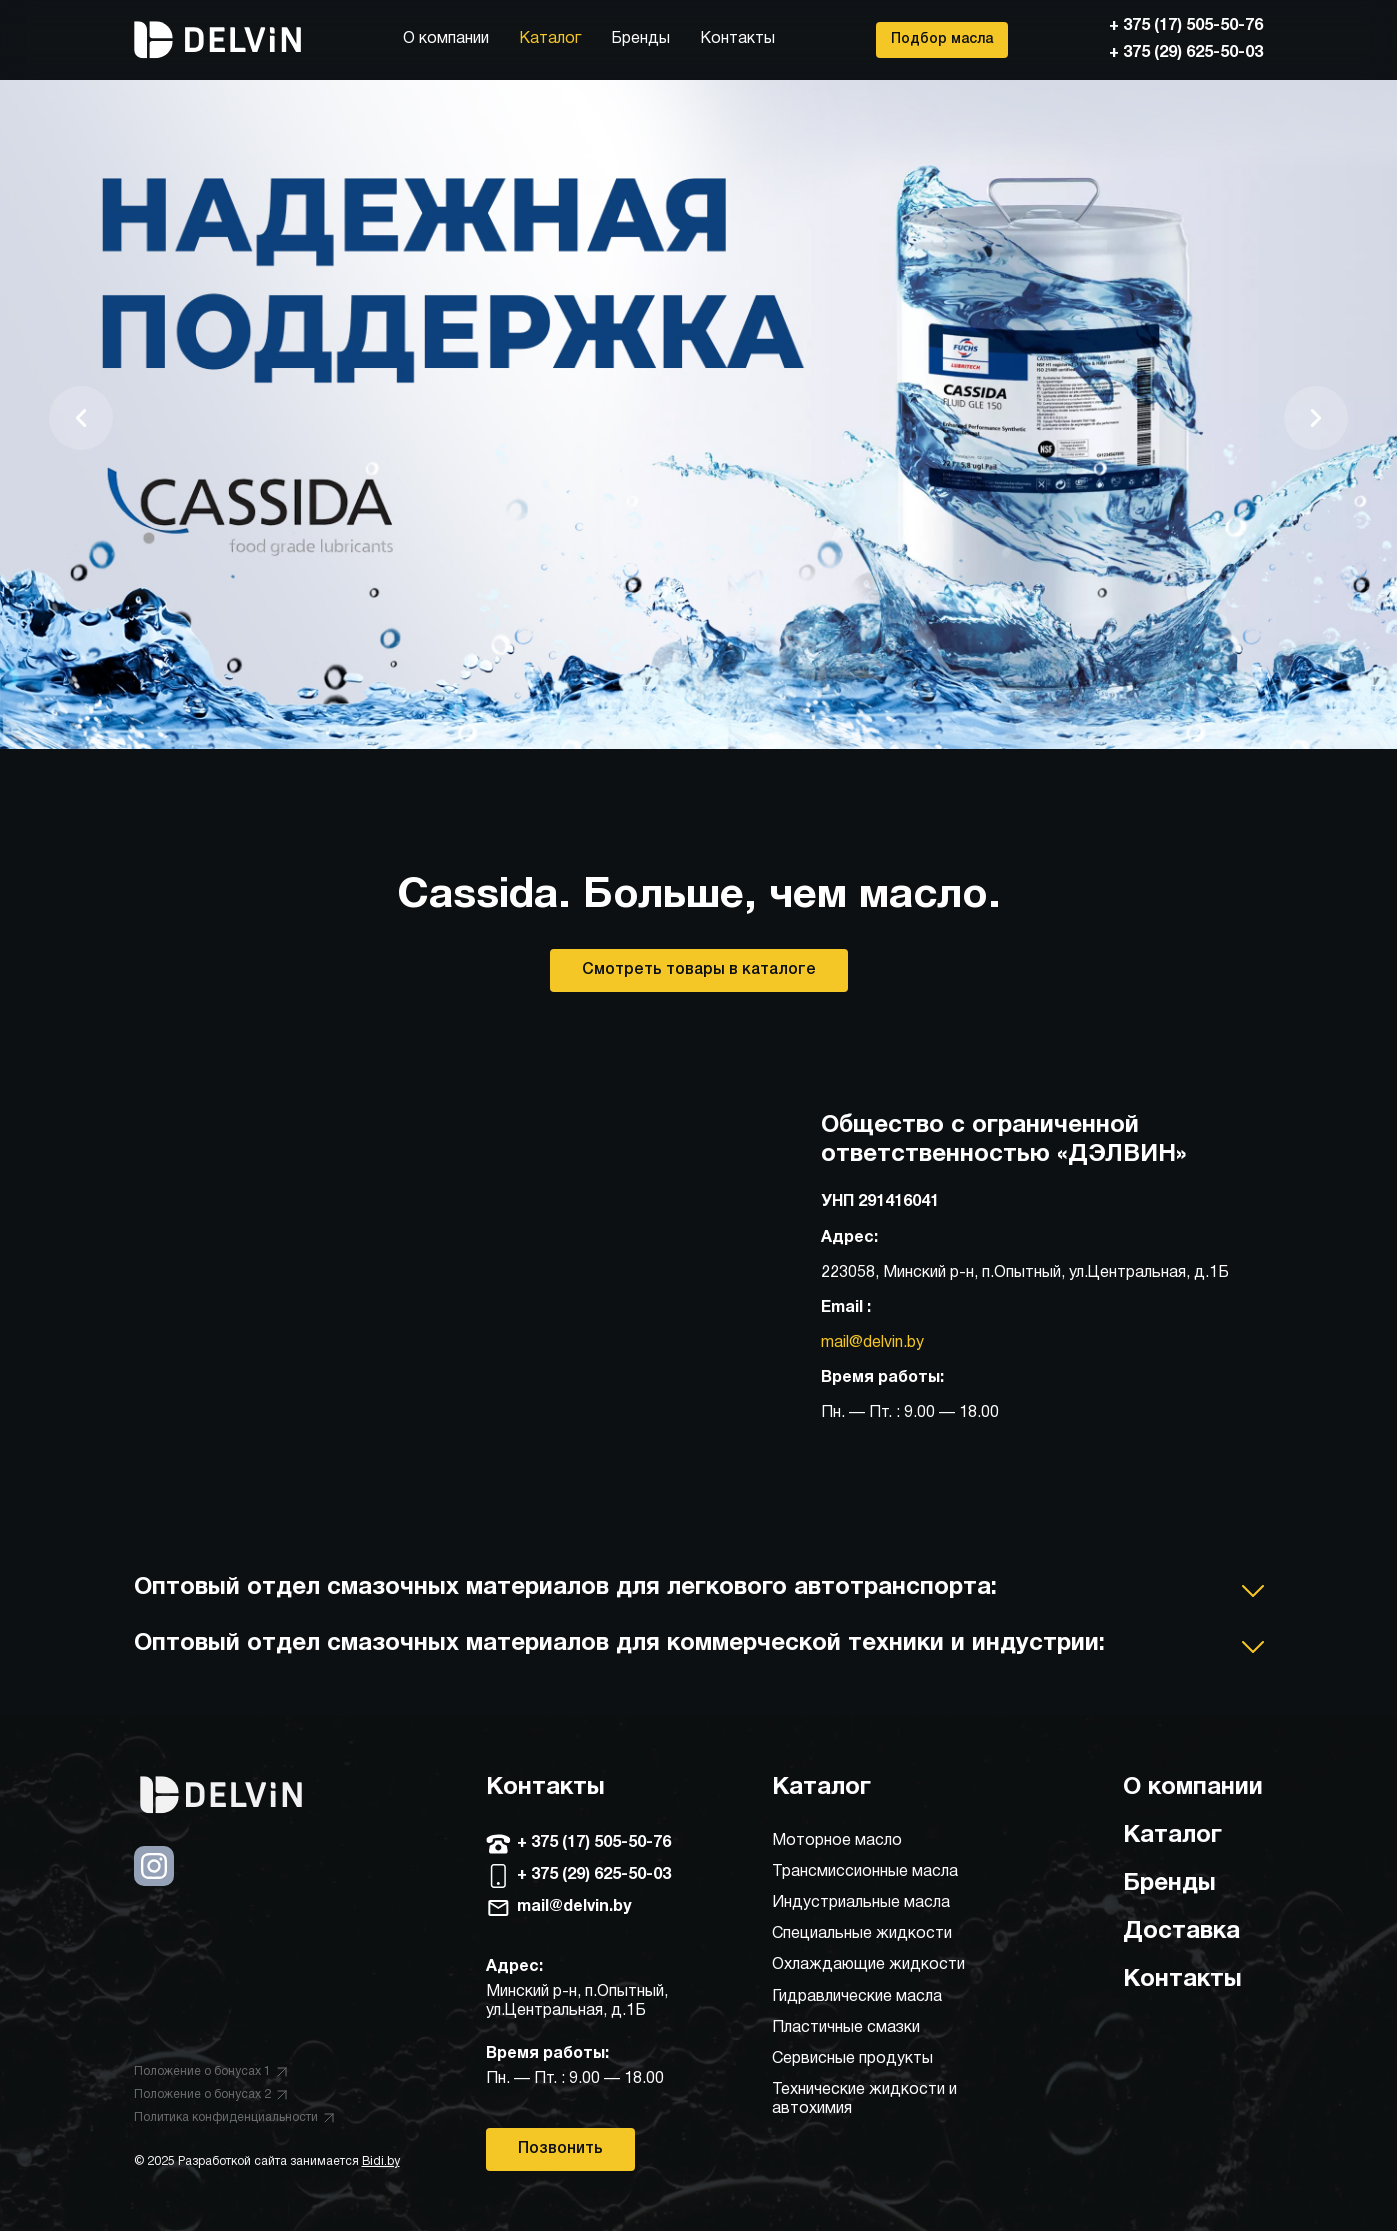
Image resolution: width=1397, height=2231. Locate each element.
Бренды (640, 39)
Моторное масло (837, 1841)
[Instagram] (154, 1882)
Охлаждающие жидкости (868, 1965)
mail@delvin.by (872, 1343)
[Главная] (218, 40)
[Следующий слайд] (1316, 418)
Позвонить (560, 2149)
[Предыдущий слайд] (81, 418)
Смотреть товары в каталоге (699, 970)
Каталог (550, 39)
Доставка (1181, 1932)
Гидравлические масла (857, 1997)
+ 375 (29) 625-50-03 (1186, 53)
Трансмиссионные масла (865, 1872)
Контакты (737, 39)
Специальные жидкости (862, 1934)
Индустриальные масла (861, 1903)
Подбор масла (942, 39)
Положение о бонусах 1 (210, 2071)
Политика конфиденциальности (234, 2117)
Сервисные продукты (852, 2059)
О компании (446, 39)
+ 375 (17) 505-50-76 (1186, 26)
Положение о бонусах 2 (210, 2094)
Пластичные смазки (846, 2028)
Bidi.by (381, 2161)
